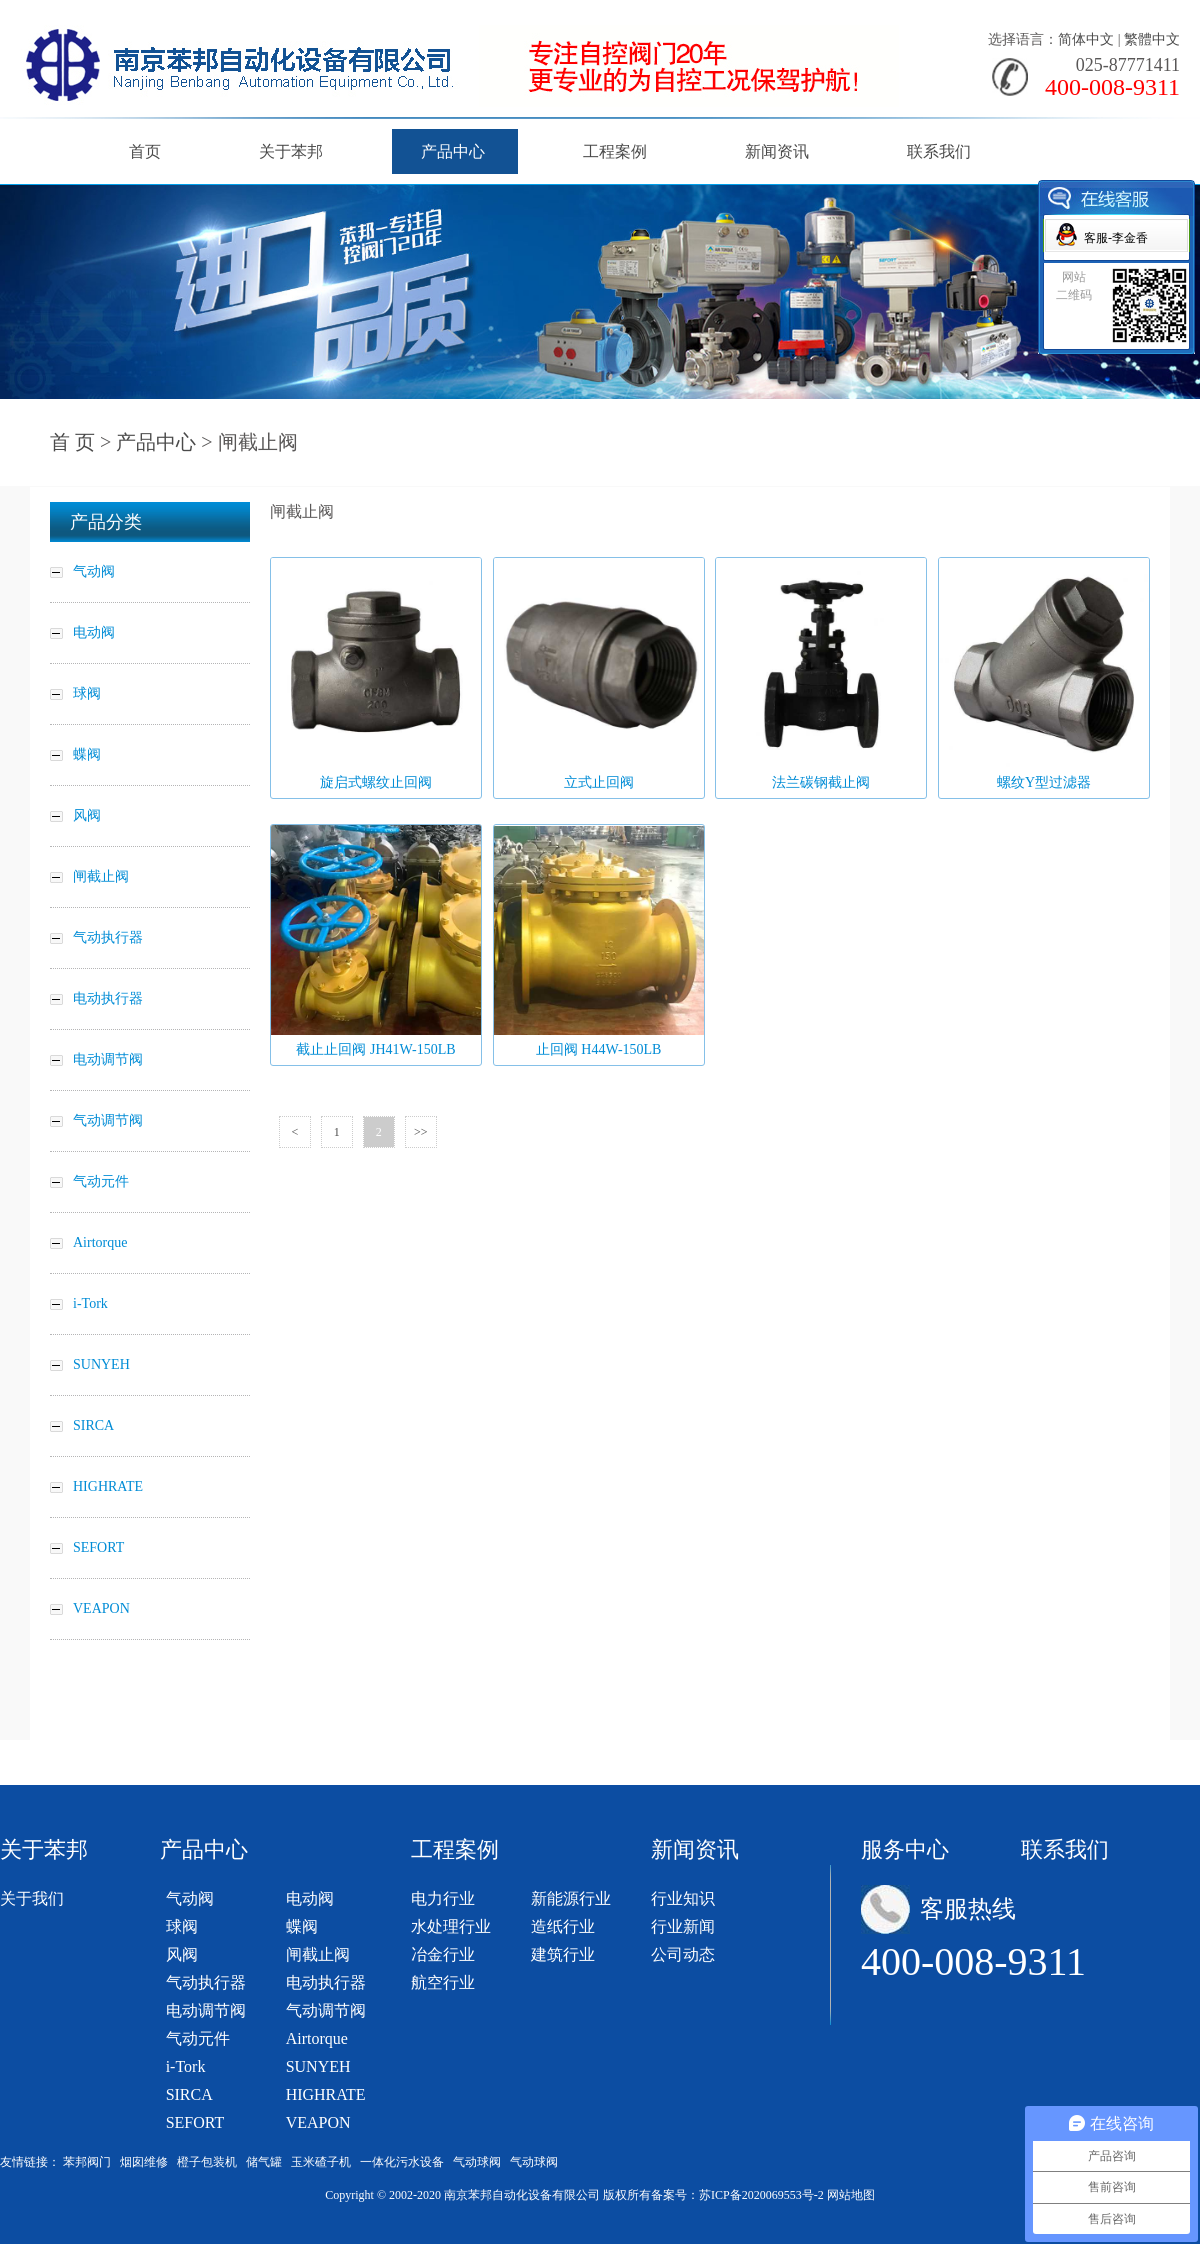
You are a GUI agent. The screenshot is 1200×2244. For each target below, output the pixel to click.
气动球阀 (477, 2162)
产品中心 (453, 151)
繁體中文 (1152, 39)
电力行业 (443, 1898)
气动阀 (190, 1898)
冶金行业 (443, 1954)
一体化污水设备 (402, 2162)
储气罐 (264, 2162)
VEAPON (318, 2122)
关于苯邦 (291, 151)
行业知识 (683, 1898)
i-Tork (186, 2066)
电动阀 (310, 1898)
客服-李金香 (1116, 238)
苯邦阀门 (87, 2162)
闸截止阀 (318, 1954)
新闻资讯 (777, 151)
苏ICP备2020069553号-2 (761, 2195)
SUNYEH (318, 2066)
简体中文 (1086, 39)
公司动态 (683, 1954)
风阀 (182, 1954)
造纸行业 (563, 1926)
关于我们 (32, 1898)
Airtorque (317, 2038)
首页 (145, 151)
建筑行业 (563, 1954)
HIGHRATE (326, 2094)
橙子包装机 (207, 2162)
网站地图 (851, 2195)
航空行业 (443, 1982)
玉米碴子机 (321, 2162)
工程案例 (615, 151)
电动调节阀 (206, 2010)
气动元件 (198, 2038)
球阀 (182, 1926)
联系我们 (939, 151)
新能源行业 (571, 1898)
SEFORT (195, 2122)
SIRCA (189, 2094)
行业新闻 (683, 1926)
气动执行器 (206, 1982)
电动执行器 (326, 1982)
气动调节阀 (326, 2010)
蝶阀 (302, 1926)
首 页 (72, 442)
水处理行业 (451, 1926)
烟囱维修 (144, 2162)
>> (421, 1132)
